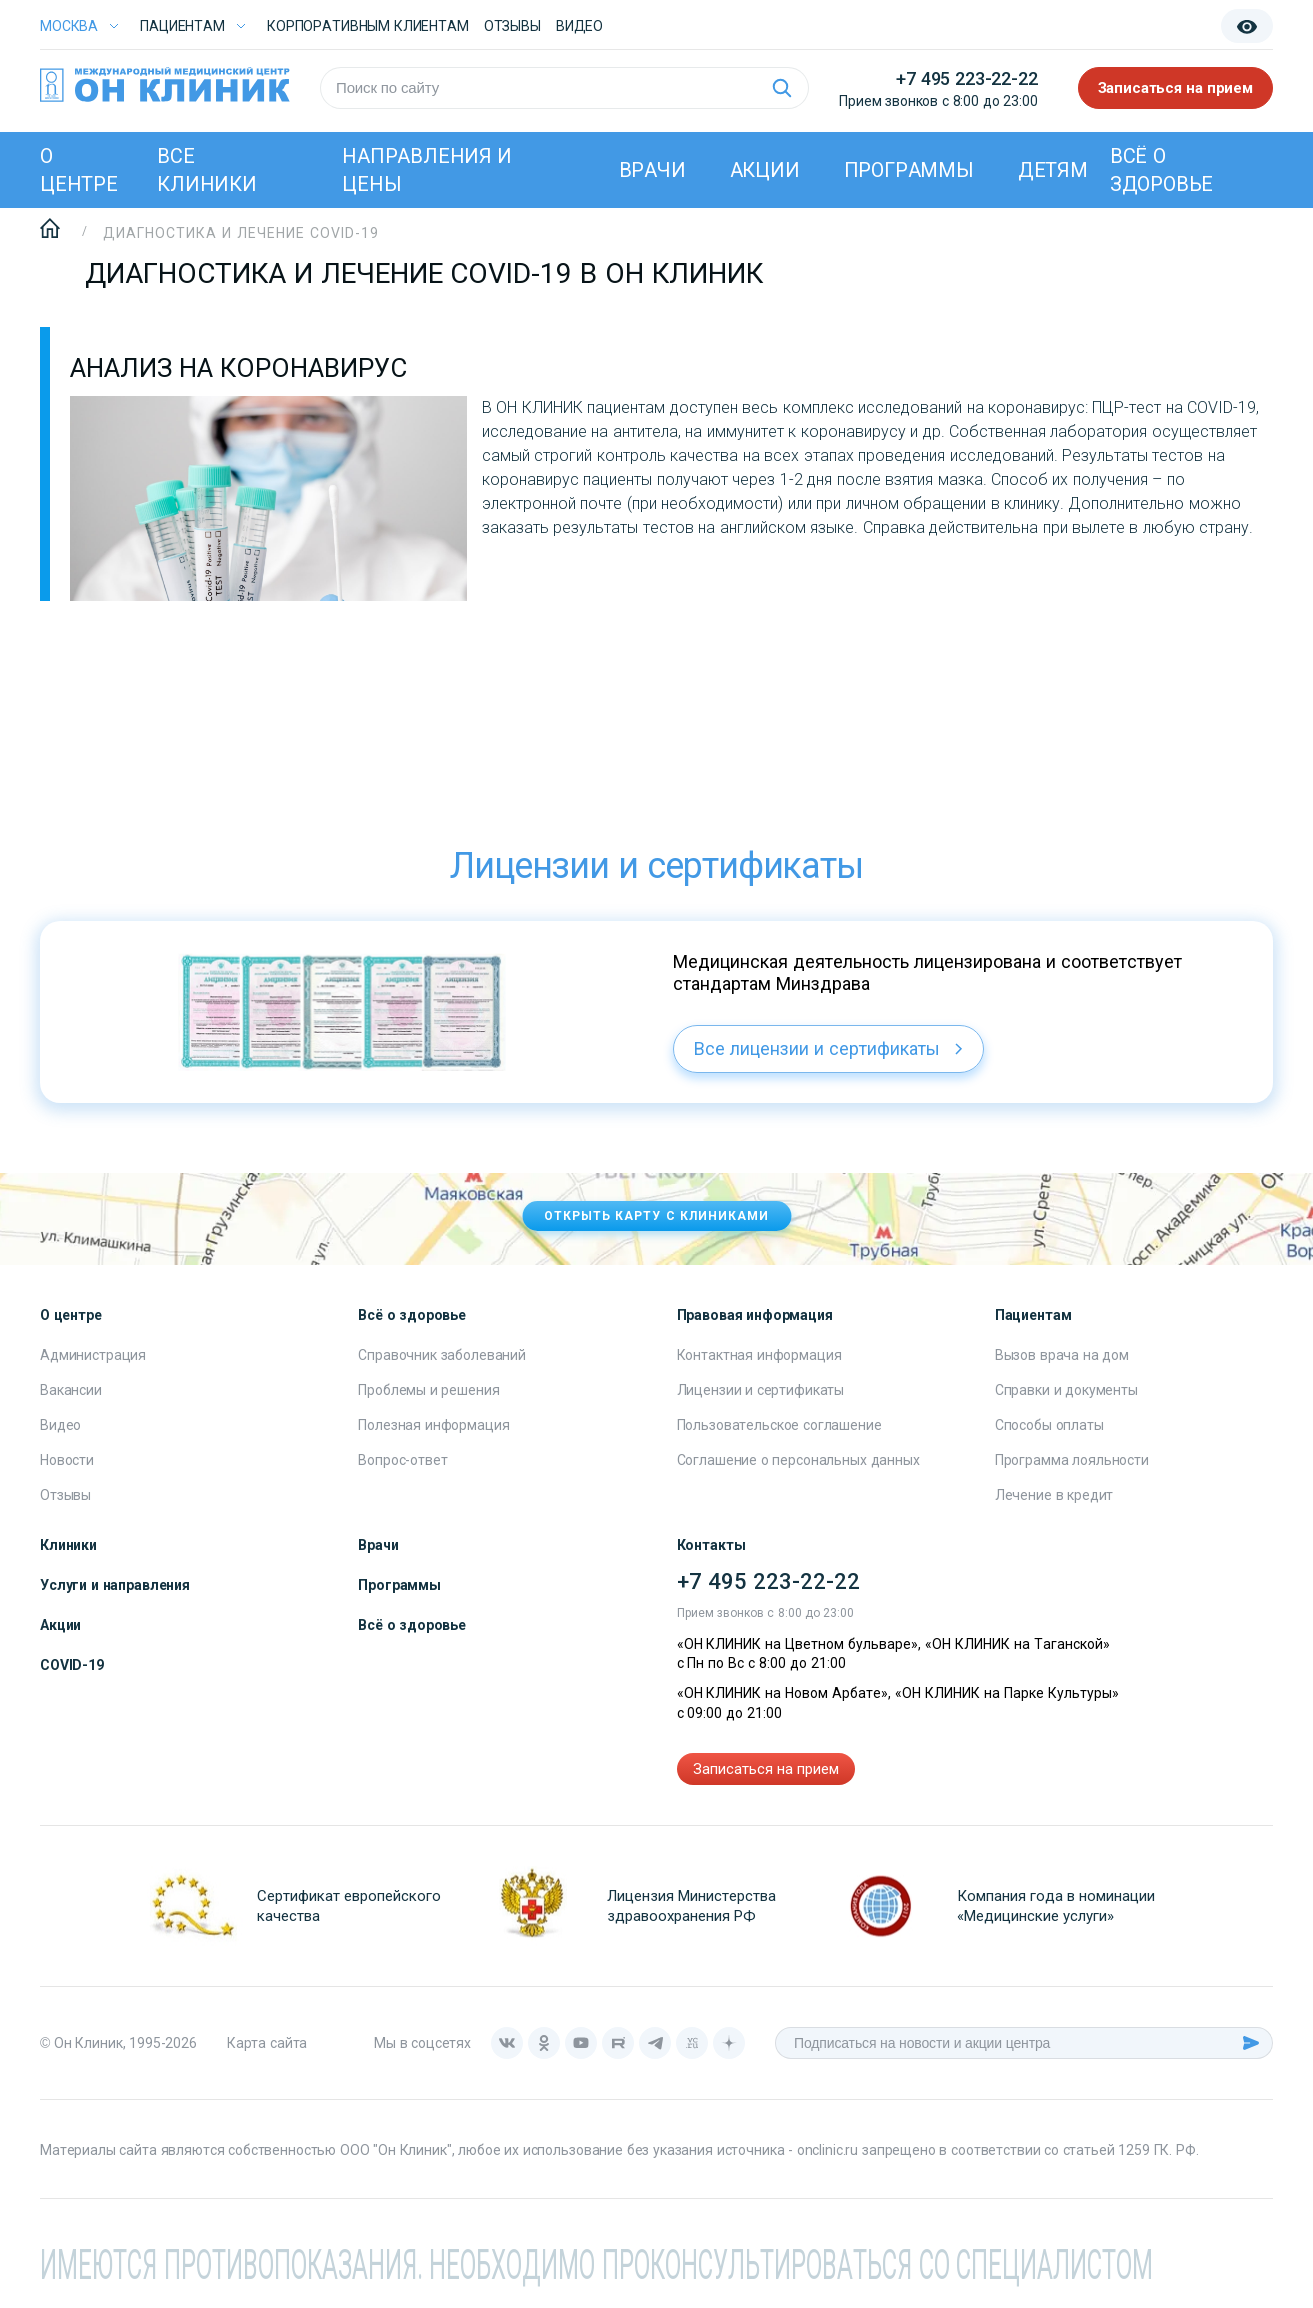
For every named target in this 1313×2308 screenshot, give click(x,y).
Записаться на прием (1176, 88)
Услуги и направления (115, 1585)
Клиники (68, 1545)
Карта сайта (267, 2043)
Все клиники (207, 170)
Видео (60, 1425)
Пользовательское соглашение (779, 1425)
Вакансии (71, 1390)
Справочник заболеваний (442, 1355)
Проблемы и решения (428, 1390)
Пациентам (182, 26)
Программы (909, 170)
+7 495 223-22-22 (966, 78)
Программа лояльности (1072, 1460)
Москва (69, 26)
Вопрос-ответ (402, 1460)
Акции (765, 170)
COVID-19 (72, 1665)
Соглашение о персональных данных (798, 1460)
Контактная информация (759, 1355)
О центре (79, 170)
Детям (1053, 170)
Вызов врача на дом (1062, 1355)
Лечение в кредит (1054, 1495)
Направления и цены (427, 170)
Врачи (652, 170)
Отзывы (512, 26)
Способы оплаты (1049, 1425)
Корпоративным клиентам (368, 26)
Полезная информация (433, 1425)
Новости (67, 1460)
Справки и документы (1066, 1390)
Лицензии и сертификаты (761, 1390)
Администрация (93, 1355)
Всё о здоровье (1161, 170)
